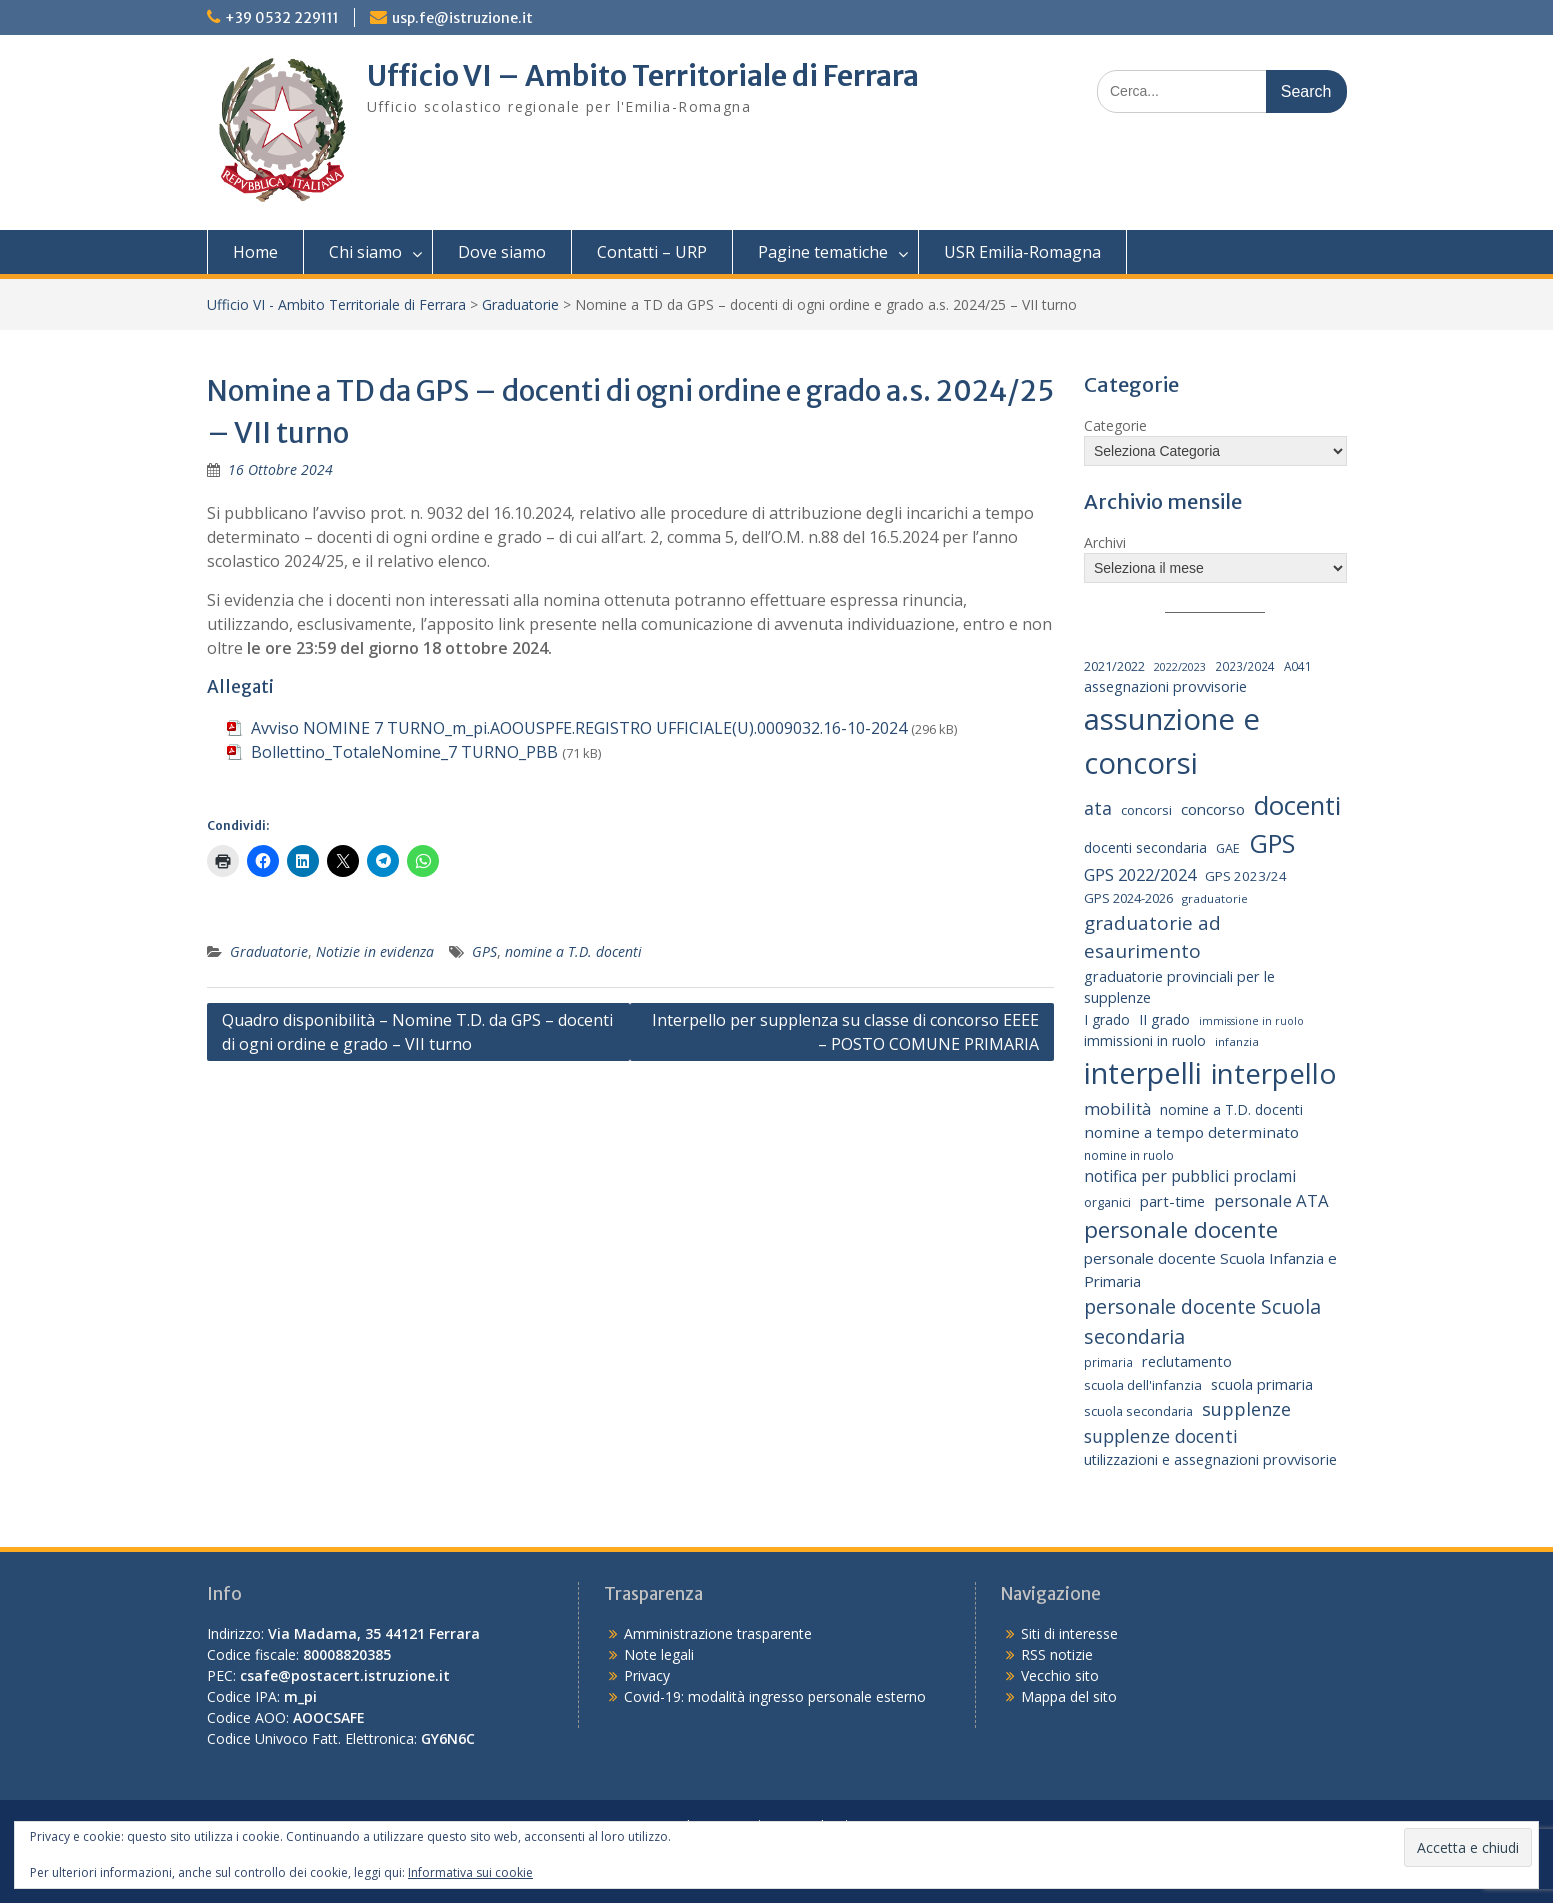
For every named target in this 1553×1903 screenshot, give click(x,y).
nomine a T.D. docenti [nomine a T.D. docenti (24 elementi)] (1231, 1109)
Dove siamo (502, 252)
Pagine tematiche (823, 252)
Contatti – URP (652, 252)
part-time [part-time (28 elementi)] (1172, 1201)
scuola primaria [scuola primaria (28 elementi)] (1262, 1384)
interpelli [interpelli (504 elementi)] (1143, 1073)
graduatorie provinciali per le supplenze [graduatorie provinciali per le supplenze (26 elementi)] (1179, 987)
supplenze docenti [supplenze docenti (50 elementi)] (1161, 1436)
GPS (484, 951)
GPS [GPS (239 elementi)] (1272, 843)
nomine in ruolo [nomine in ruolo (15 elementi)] (1129, 1155)
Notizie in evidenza (375, 951)
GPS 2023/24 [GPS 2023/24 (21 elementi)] (1246, 876)
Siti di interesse (1069, 1633)
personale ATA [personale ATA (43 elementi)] (1271, 1200)
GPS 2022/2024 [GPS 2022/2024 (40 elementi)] (1140, 874)
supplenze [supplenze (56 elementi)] (1246, 1409)
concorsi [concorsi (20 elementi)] (1146, 810)
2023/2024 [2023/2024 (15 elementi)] (1245, 666)
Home (255, 252)
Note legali (659, 1654)
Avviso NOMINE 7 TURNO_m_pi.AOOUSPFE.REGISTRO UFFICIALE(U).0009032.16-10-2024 (579, 728)
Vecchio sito (1060, 1675)
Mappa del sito (1069, 1696)
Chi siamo (365, 252)
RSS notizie (1057, 1654)
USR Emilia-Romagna (1022, 252)
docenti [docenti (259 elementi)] (1297, 805)
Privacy (647, 1675)
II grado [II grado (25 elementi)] (1164, 1019)
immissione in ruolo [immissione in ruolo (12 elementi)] (1251, 1021)
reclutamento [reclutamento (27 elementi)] (1187, 1361)
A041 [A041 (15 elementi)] (1298, 666)
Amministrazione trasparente (718, 1633)
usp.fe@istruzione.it (462, 18)
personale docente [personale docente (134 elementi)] (1181, 1229)
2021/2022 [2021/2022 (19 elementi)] (1114, 666)
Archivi (1105, 542)
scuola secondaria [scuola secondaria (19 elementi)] (1138, 1411)
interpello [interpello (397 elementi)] (1274, 1073)
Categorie (1115, 425)
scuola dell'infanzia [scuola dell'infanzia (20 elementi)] (1143, 1385)
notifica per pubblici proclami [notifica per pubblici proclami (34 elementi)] (1190, 1176)
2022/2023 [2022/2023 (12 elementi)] (1180, 667)
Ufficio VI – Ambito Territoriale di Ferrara (643, 76)
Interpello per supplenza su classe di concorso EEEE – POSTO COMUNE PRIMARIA (845, 1032)
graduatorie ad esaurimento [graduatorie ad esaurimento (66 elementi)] (1152, 937)
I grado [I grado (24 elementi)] (1107, 1019)
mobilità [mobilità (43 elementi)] (1117, 1108)
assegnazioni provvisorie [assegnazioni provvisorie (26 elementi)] (1165, 686)
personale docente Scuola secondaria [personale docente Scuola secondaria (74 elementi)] (1202, 1321)
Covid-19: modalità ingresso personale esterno (775, 1696)
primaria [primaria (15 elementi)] (1108, 1362)
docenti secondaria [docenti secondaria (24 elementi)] (1145, 847)
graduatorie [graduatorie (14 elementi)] (1215, 898)
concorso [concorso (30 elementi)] (1213, 809)
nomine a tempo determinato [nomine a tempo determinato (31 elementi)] (1191, 1132)
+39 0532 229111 (282, 18)
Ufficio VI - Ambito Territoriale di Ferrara (336, 304)
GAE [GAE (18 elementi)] (1228, 848)
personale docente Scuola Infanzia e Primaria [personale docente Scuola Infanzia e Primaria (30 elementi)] (1210, 1269)
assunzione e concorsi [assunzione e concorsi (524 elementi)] (1172, 741)
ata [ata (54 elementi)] (1098, 808)
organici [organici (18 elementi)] (1107, 1202)
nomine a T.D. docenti (573, 951)
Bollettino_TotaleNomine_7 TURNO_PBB (404, 752)
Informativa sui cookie (470, 1872)
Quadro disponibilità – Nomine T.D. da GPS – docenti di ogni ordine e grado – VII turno (417, 1032)
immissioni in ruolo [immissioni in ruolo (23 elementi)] (1145, 1040)
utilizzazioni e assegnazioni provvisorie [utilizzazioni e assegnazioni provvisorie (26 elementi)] (1210, 1459)
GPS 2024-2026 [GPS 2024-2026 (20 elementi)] (1128, 898)
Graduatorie (520, 304)
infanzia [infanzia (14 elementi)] (1237, 1041)
